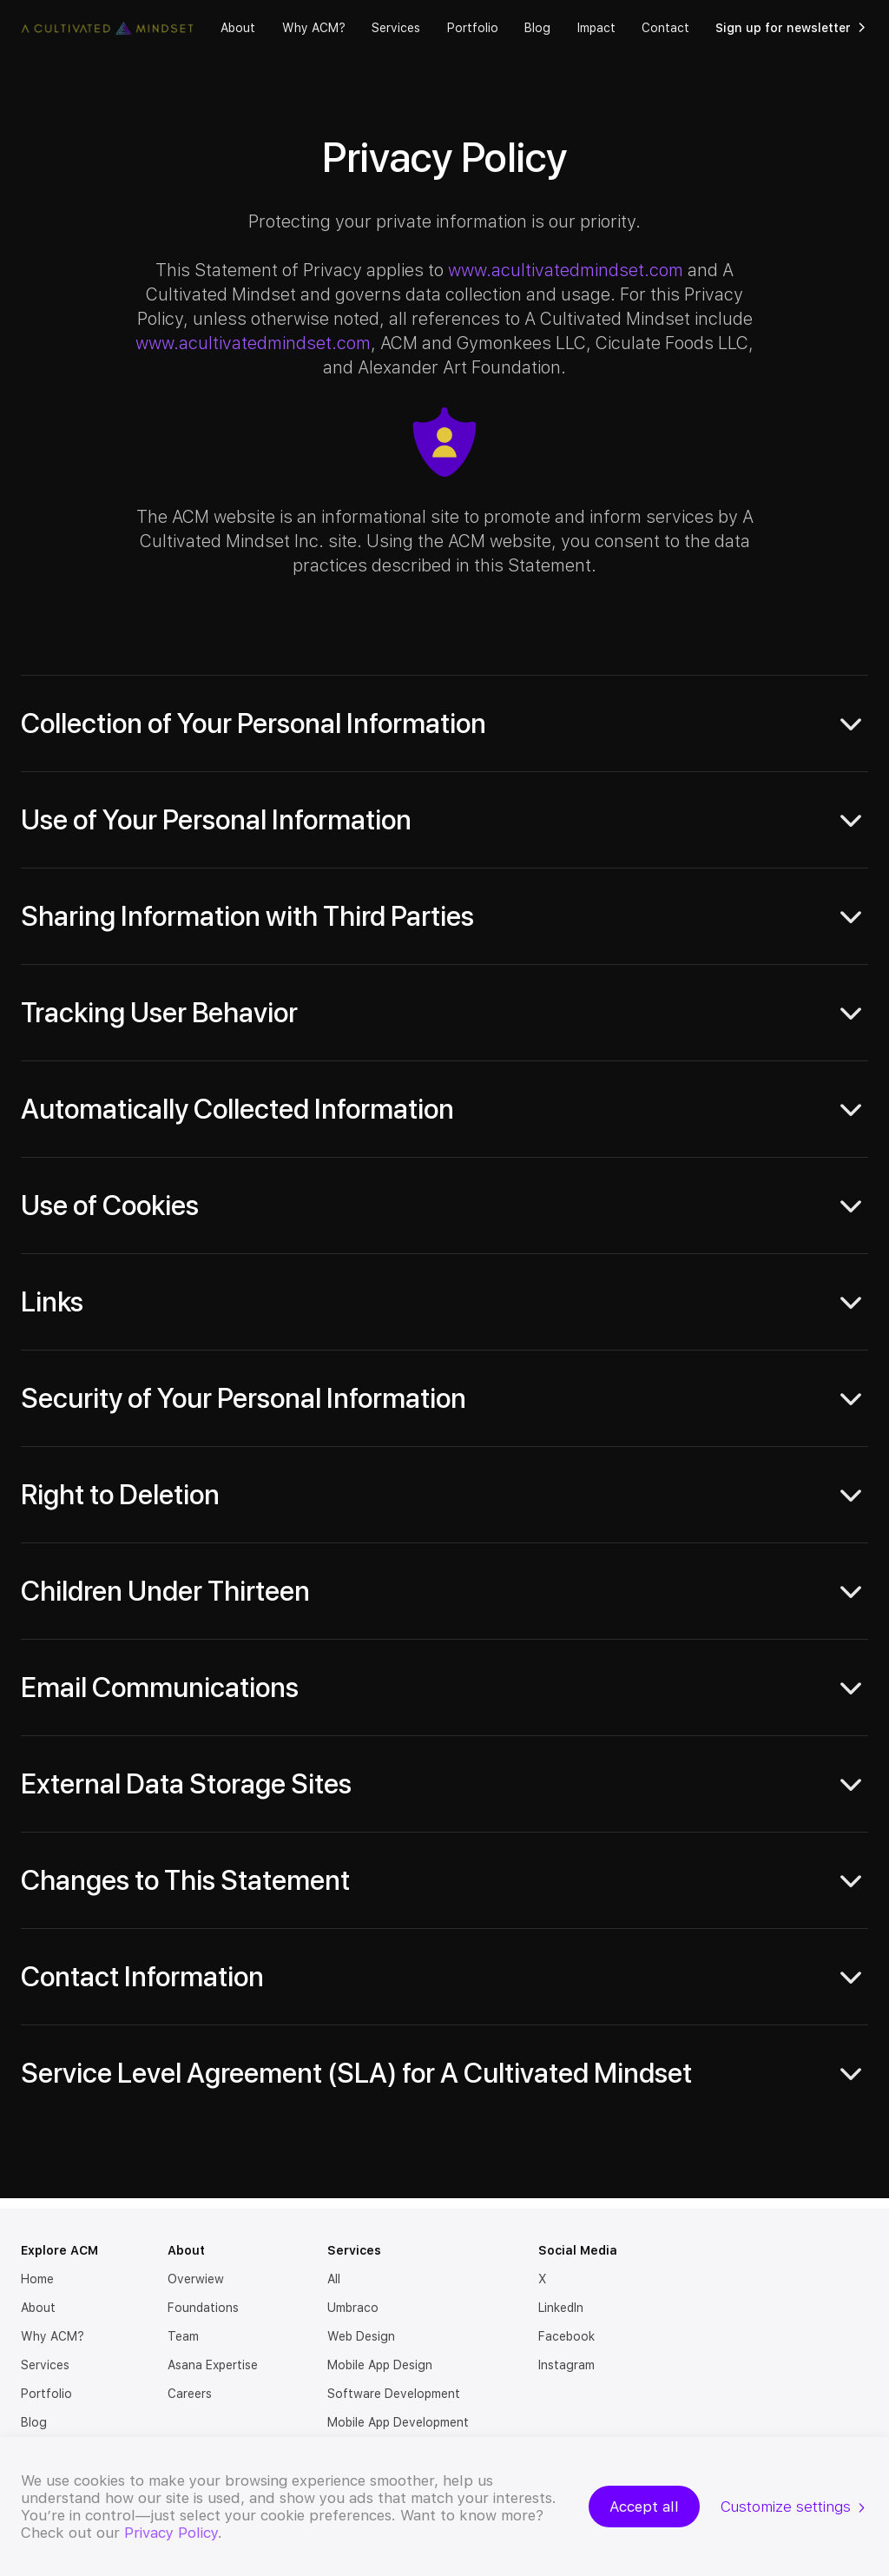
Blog (537, 28)
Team (183, 2336)
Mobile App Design (379, 2365)
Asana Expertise (213, 2365)
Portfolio (472, 28)
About (238, 28)
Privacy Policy (171, 2532)
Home (37, 2279)
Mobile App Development (398, 2422)
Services (396, 28)
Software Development (393, 2394)
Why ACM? (314, 28)
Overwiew (196, 2279)
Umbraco (353, 2308)
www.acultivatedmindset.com (565, 270)
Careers (190, 2394)
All (333, 2279)
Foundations (203, 2308)
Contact (665, 28)
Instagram (566, 2365)
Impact (596, 28)
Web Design (361, 2336)
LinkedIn (560, 2308)
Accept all (644, 2506)
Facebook (566, 2336)
